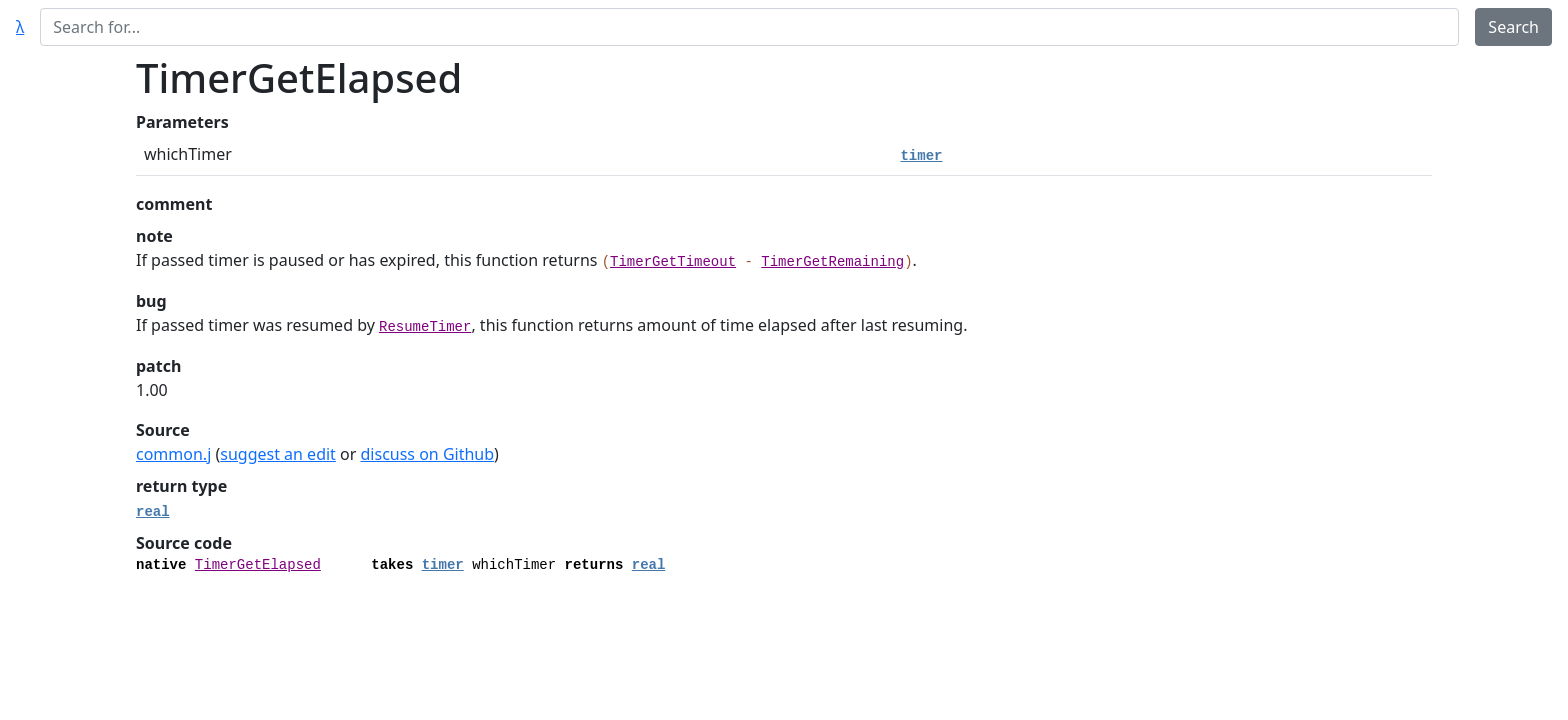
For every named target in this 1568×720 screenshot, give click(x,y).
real (153, 512)
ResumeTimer (425, 327)
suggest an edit (278, 454)
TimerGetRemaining (832, 262)
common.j (173, 454)
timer (921, 156)
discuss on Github (428, 454)
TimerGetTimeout (673, 262)
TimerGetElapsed (258, 565)
